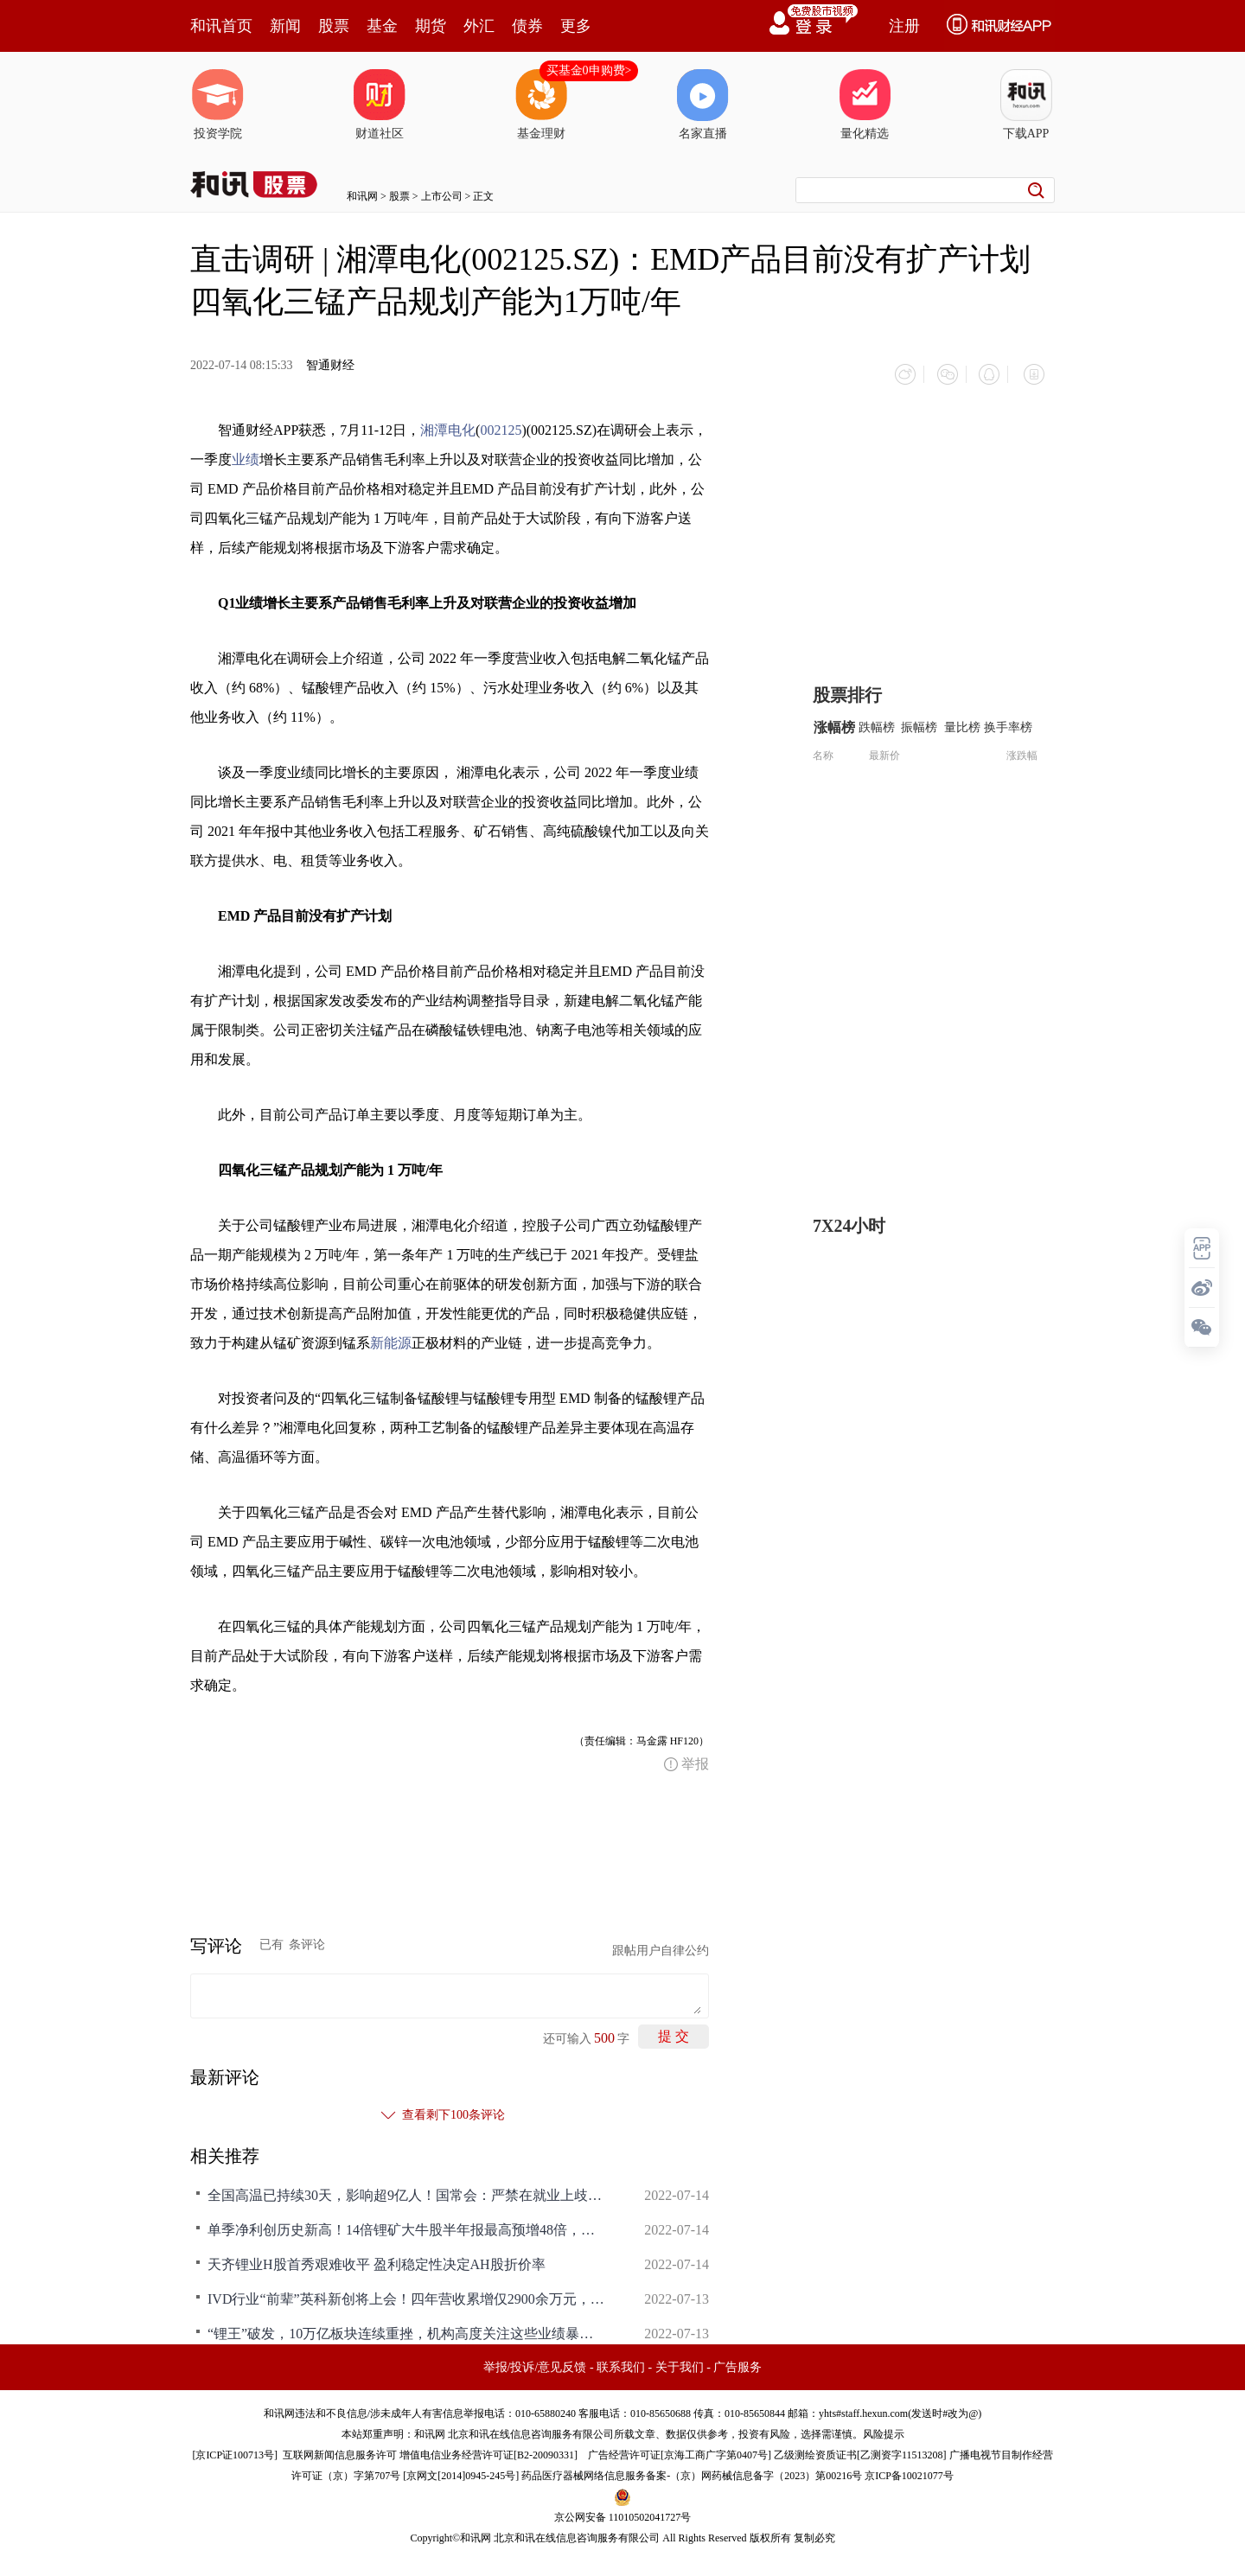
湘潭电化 (448, 424)
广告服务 (737, 2361)
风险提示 (883, 2428)
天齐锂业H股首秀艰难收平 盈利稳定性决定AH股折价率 (377, 2258)
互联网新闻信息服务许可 (340, 2449)
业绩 (245, 453)
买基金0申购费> (589, 70)
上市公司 (442, 196)
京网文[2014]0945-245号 (460, 2470)
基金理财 (541, 104)
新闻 (285, 26)
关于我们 (679, 2361)
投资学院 (218, 104)
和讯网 (362, 196)
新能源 (391, 1336)
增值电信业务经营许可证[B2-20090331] (488, 2449)
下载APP (1026, 104)
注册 (904, 26)
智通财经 (330, 365)
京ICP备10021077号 (909, 2470)
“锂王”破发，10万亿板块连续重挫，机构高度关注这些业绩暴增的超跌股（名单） (406, 2327)
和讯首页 (221, 26)
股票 (333, 26)
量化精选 (865, 104)
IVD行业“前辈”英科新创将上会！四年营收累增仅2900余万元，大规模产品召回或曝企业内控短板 (406, 2293)
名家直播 (703, 104)
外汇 (479, 26)
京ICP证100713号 (234, 2449)
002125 (500, 424)
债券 (527, 26)
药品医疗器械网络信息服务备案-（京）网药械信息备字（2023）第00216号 (691, 2470)
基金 (382, 26)
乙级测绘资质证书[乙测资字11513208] (860, 2449)
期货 (430, 26)
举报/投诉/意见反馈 (535, 2361)
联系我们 (621, 2361)
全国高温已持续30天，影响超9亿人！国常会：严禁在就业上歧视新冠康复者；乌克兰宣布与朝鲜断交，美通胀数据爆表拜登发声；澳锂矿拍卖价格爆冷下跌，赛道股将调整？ (406, 2189)
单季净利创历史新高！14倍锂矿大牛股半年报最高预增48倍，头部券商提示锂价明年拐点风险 (406, 2223)
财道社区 (379, 104)
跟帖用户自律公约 (660, 1944)
